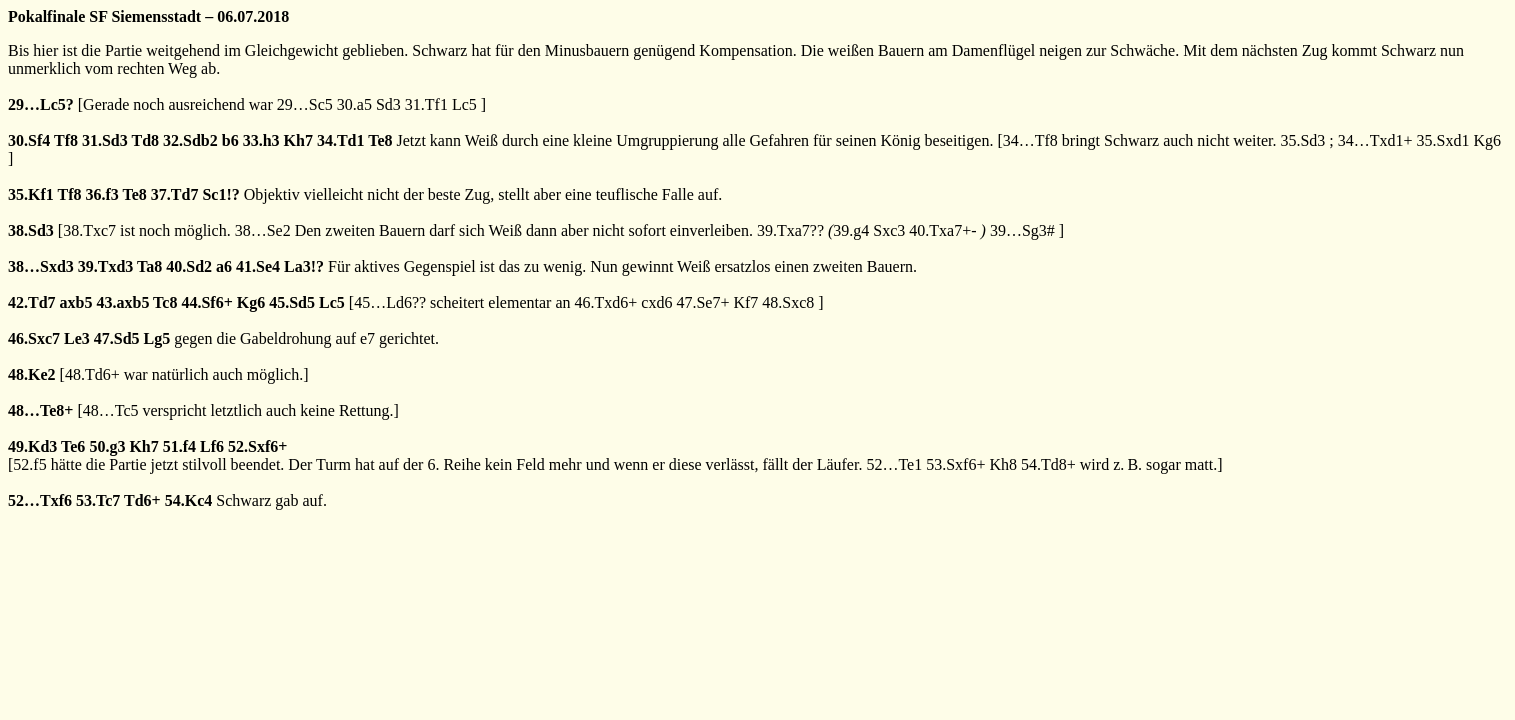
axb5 (76, 302)
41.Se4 (258, 266)
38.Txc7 (89, 230)
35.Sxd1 (1443, 140)
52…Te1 (894, 464)
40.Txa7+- (942, 230)
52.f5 (29, 464)
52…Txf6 (40, 500)
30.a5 (354, 104)
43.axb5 (122, 302)
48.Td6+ (92, 374)
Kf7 (745, 302)
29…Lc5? (41, 104)
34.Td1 (341, 140)
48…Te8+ (40, 410)
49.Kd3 (32, 446)
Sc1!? (220, 194)
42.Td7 (32, 302)
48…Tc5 (111, 410)
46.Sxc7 (34, 338)
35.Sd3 (1302, 140)
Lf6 (212, 446)
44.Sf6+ (206, 302)
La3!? (304, 266)
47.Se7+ (702, 302)
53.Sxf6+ (955, 464)
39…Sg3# (1022, 230)
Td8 (145, 140)
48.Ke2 (32, 374)
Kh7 (298, 140)
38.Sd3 (31, 230)
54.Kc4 (189, 500)
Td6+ (142, 500)
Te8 (380, 140)
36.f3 (102, 194)
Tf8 (66, 140)
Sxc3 (889, 230)
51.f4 (179, 446)
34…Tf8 (1030, 140)
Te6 (73, 446)
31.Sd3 (105, 140)
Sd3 (388, 104)
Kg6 (1488, 140)
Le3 (77, 338)
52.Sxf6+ (257, 446)
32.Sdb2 (190, 140)
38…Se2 (263, 230)
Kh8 (1003, 464)
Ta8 (149, 266)
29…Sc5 (305, 104)
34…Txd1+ (1375, 140)
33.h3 (261, 140)
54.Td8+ (1048, 464)
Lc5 (464, 104)
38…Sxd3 (41, 266)
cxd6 (656, 302)
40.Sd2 (189, 266)
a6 (224, 266)
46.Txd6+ (605, 302)
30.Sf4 (29, 140)
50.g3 (107, 446)
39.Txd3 (106, 266)
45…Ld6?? (390, 302)
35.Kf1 (31, 194)
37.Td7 (175, 194)
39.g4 (851, 230)
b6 (230, 140)
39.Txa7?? (790, 230)
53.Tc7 (98, 500)
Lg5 (157, 338)
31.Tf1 (426, 104)
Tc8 (165, 302)
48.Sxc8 (788, 302)
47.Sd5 (117, 338)
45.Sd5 (292, 302)
